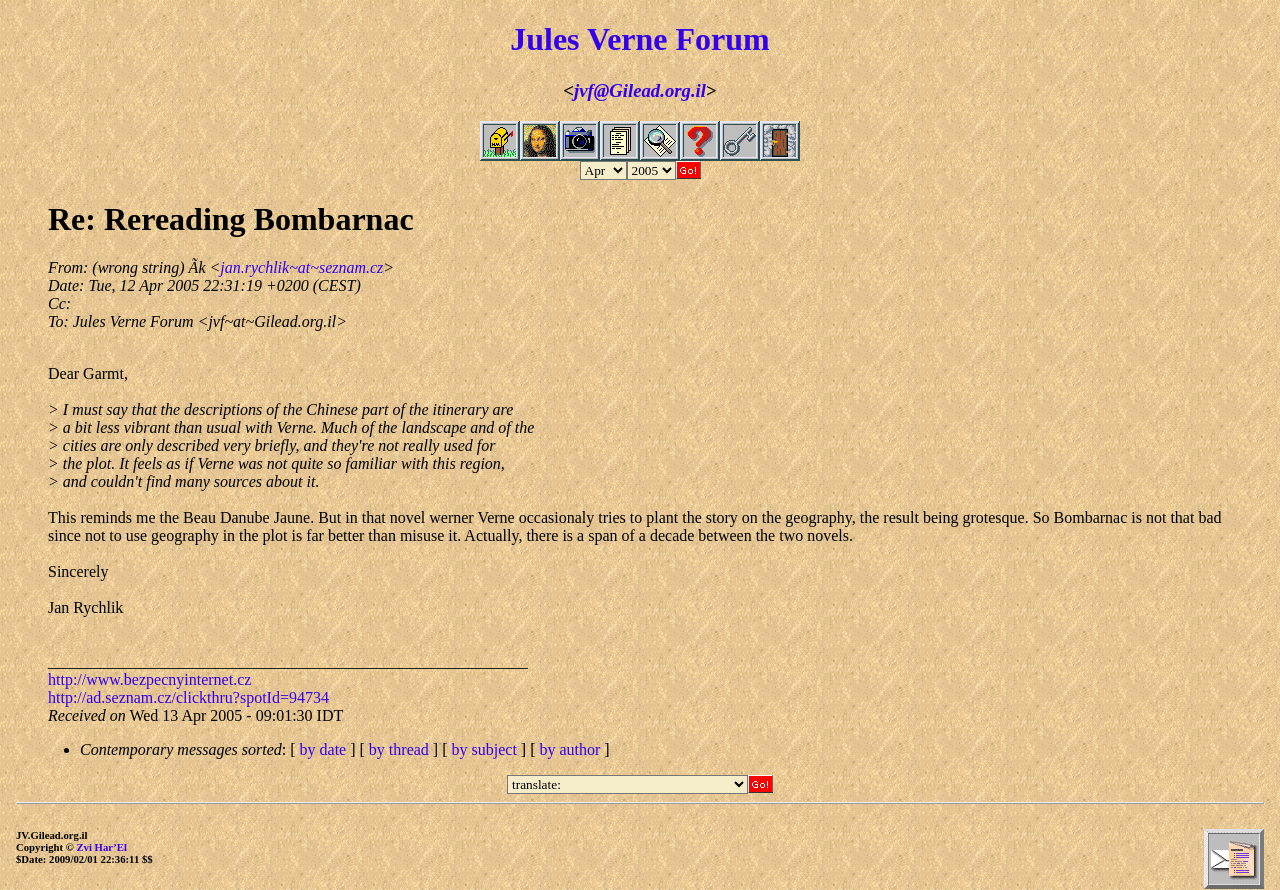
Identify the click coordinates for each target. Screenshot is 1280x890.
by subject (484, 749)
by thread (399, 749)
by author (569, 749)
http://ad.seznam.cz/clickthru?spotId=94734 (188, 697)
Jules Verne (588, 39)
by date (323, 749)
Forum (723, 39)
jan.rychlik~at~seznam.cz (301, 267)
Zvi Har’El (101, 847)
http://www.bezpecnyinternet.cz (149, 679)
